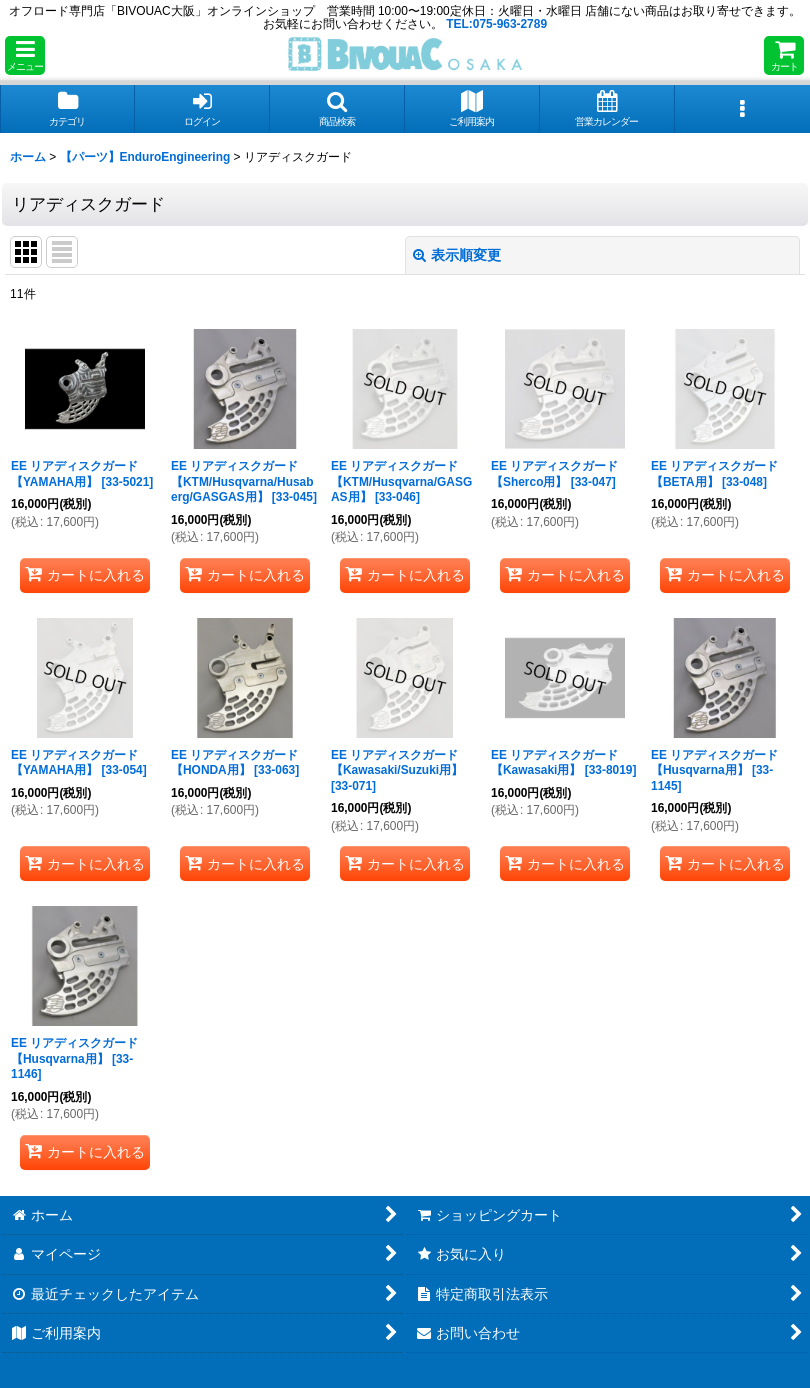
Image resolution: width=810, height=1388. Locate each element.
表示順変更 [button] (457, 255)
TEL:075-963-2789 (496, 24)
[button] (25, 55)
